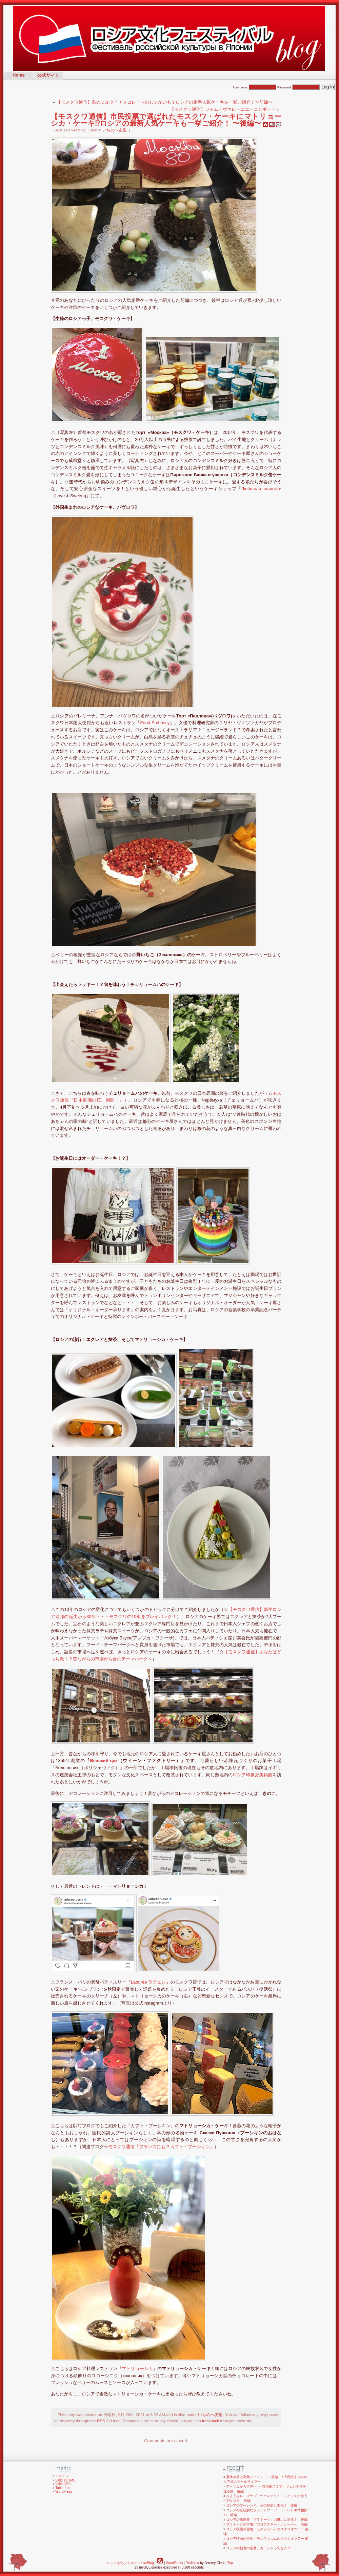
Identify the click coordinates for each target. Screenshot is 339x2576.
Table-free (62, 2488)
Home (19, 75)
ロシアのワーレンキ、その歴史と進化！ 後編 (261, 2505)
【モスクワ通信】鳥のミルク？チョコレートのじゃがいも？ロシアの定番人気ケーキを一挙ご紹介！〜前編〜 (165, 102)
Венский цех (103, 1760)
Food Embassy (155, 722)
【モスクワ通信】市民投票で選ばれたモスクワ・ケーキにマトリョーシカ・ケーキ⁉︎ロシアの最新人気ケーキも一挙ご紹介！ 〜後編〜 (166, 119)
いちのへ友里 (114, 130)
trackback (210, 2420)
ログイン (62, 2476)
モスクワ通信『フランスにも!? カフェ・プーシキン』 (161, 2146)
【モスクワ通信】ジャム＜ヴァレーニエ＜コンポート (223, 109)
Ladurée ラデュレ (148, 1982)
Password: (298, 87)
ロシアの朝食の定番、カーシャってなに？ (258, 2548)
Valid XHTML (65, 2480)
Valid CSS (63, 2484)
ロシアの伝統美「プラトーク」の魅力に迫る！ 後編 (266, 2519)
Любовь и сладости (261, 488)
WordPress (63, 2491)
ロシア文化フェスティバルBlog (130, 2563)
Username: (255, 87)
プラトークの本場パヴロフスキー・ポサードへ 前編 (266, 2524)
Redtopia (192, 2563)
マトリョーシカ (137, 2368)
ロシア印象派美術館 (253, 1774)
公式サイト (48, 75)
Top (230, 2563)
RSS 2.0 (104, 2420)
